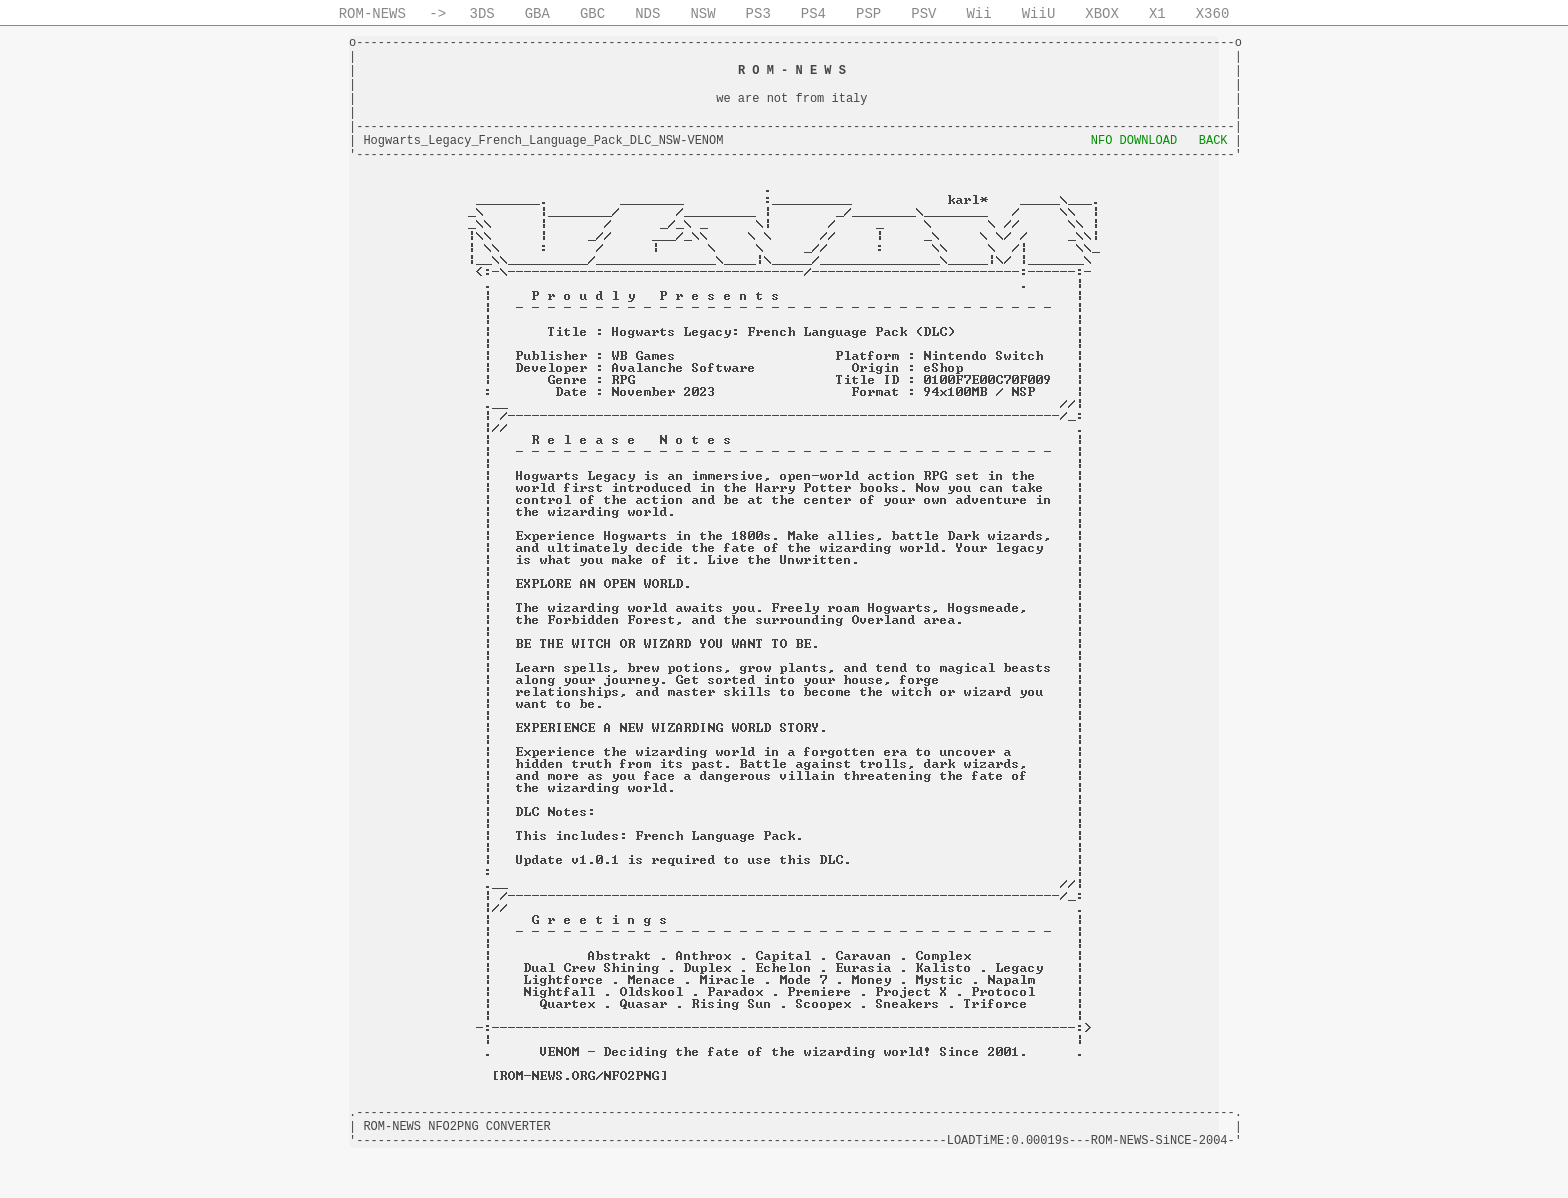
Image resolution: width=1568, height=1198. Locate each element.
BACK (1213, 141)
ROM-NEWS (372, 14)
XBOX (1102, 14)
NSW (702, 14)
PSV (923, 14)
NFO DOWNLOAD (1134, 141)
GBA (537, 14)
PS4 (813, 14)
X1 (1157, 14)
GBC (592, 14)
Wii (978, 14)
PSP (868, 14)
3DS (482, 14)
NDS (647, 14)
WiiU (1039, 14)
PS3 (758, 14)
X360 (1213, 14)
